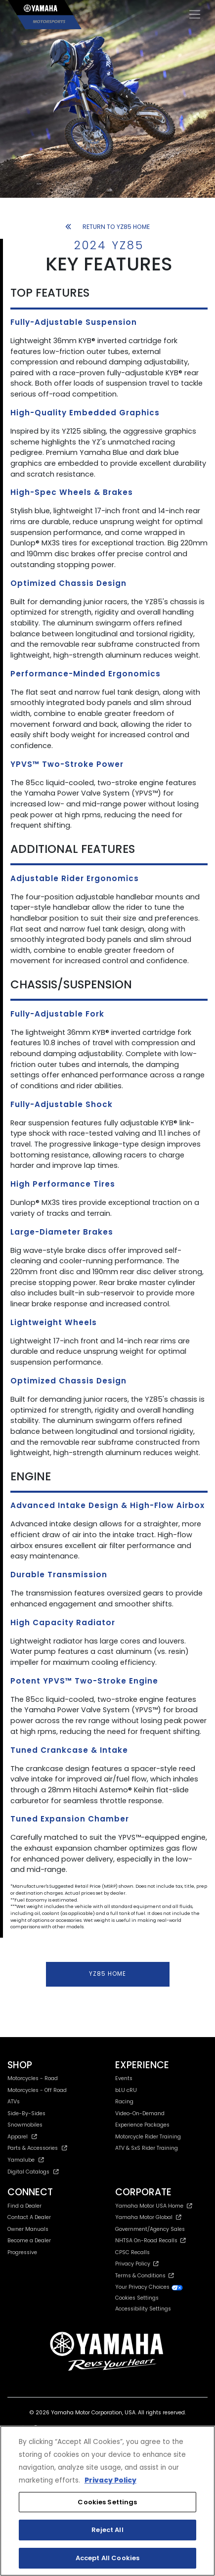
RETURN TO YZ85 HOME (107, 226)
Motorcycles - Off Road (37, 2090)
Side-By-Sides (26, 2113)
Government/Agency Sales (150, 2229)
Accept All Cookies (107, 2558)
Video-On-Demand (140, 2113)
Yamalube (25, 2160)
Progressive (22, 2252)
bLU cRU (126, 2090)
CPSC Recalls (132, 2252)
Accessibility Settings (143, 2308)
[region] (107, 2501)
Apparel (22, 2136)
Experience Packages (142, 2125)
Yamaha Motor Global (148, 2217)
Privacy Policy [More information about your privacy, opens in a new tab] (110, 2480)
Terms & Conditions (144, 2275)
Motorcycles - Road (32, 2078)
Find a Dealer (24, 2206)
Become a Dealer (29, 2240)
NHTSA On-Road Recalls (150, 2240)
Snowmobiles (25, 2125)
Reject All (107, 2529)
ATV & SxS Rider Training (146, 2148)
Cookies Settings (137, 2298)
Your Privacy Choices (149, 2287)
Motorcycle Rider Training (148, 2136)
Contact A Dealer (29, 2217)
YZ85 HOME (107, 1974)
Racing (124, 2101)
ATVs (13, 2101)
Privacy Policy (137, 2263)
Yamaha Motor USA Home (154, 2206)
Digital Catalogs (33, 2172)
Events (123, 2078)
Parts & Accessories (37, 2148)
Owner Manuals (27, 2229)
